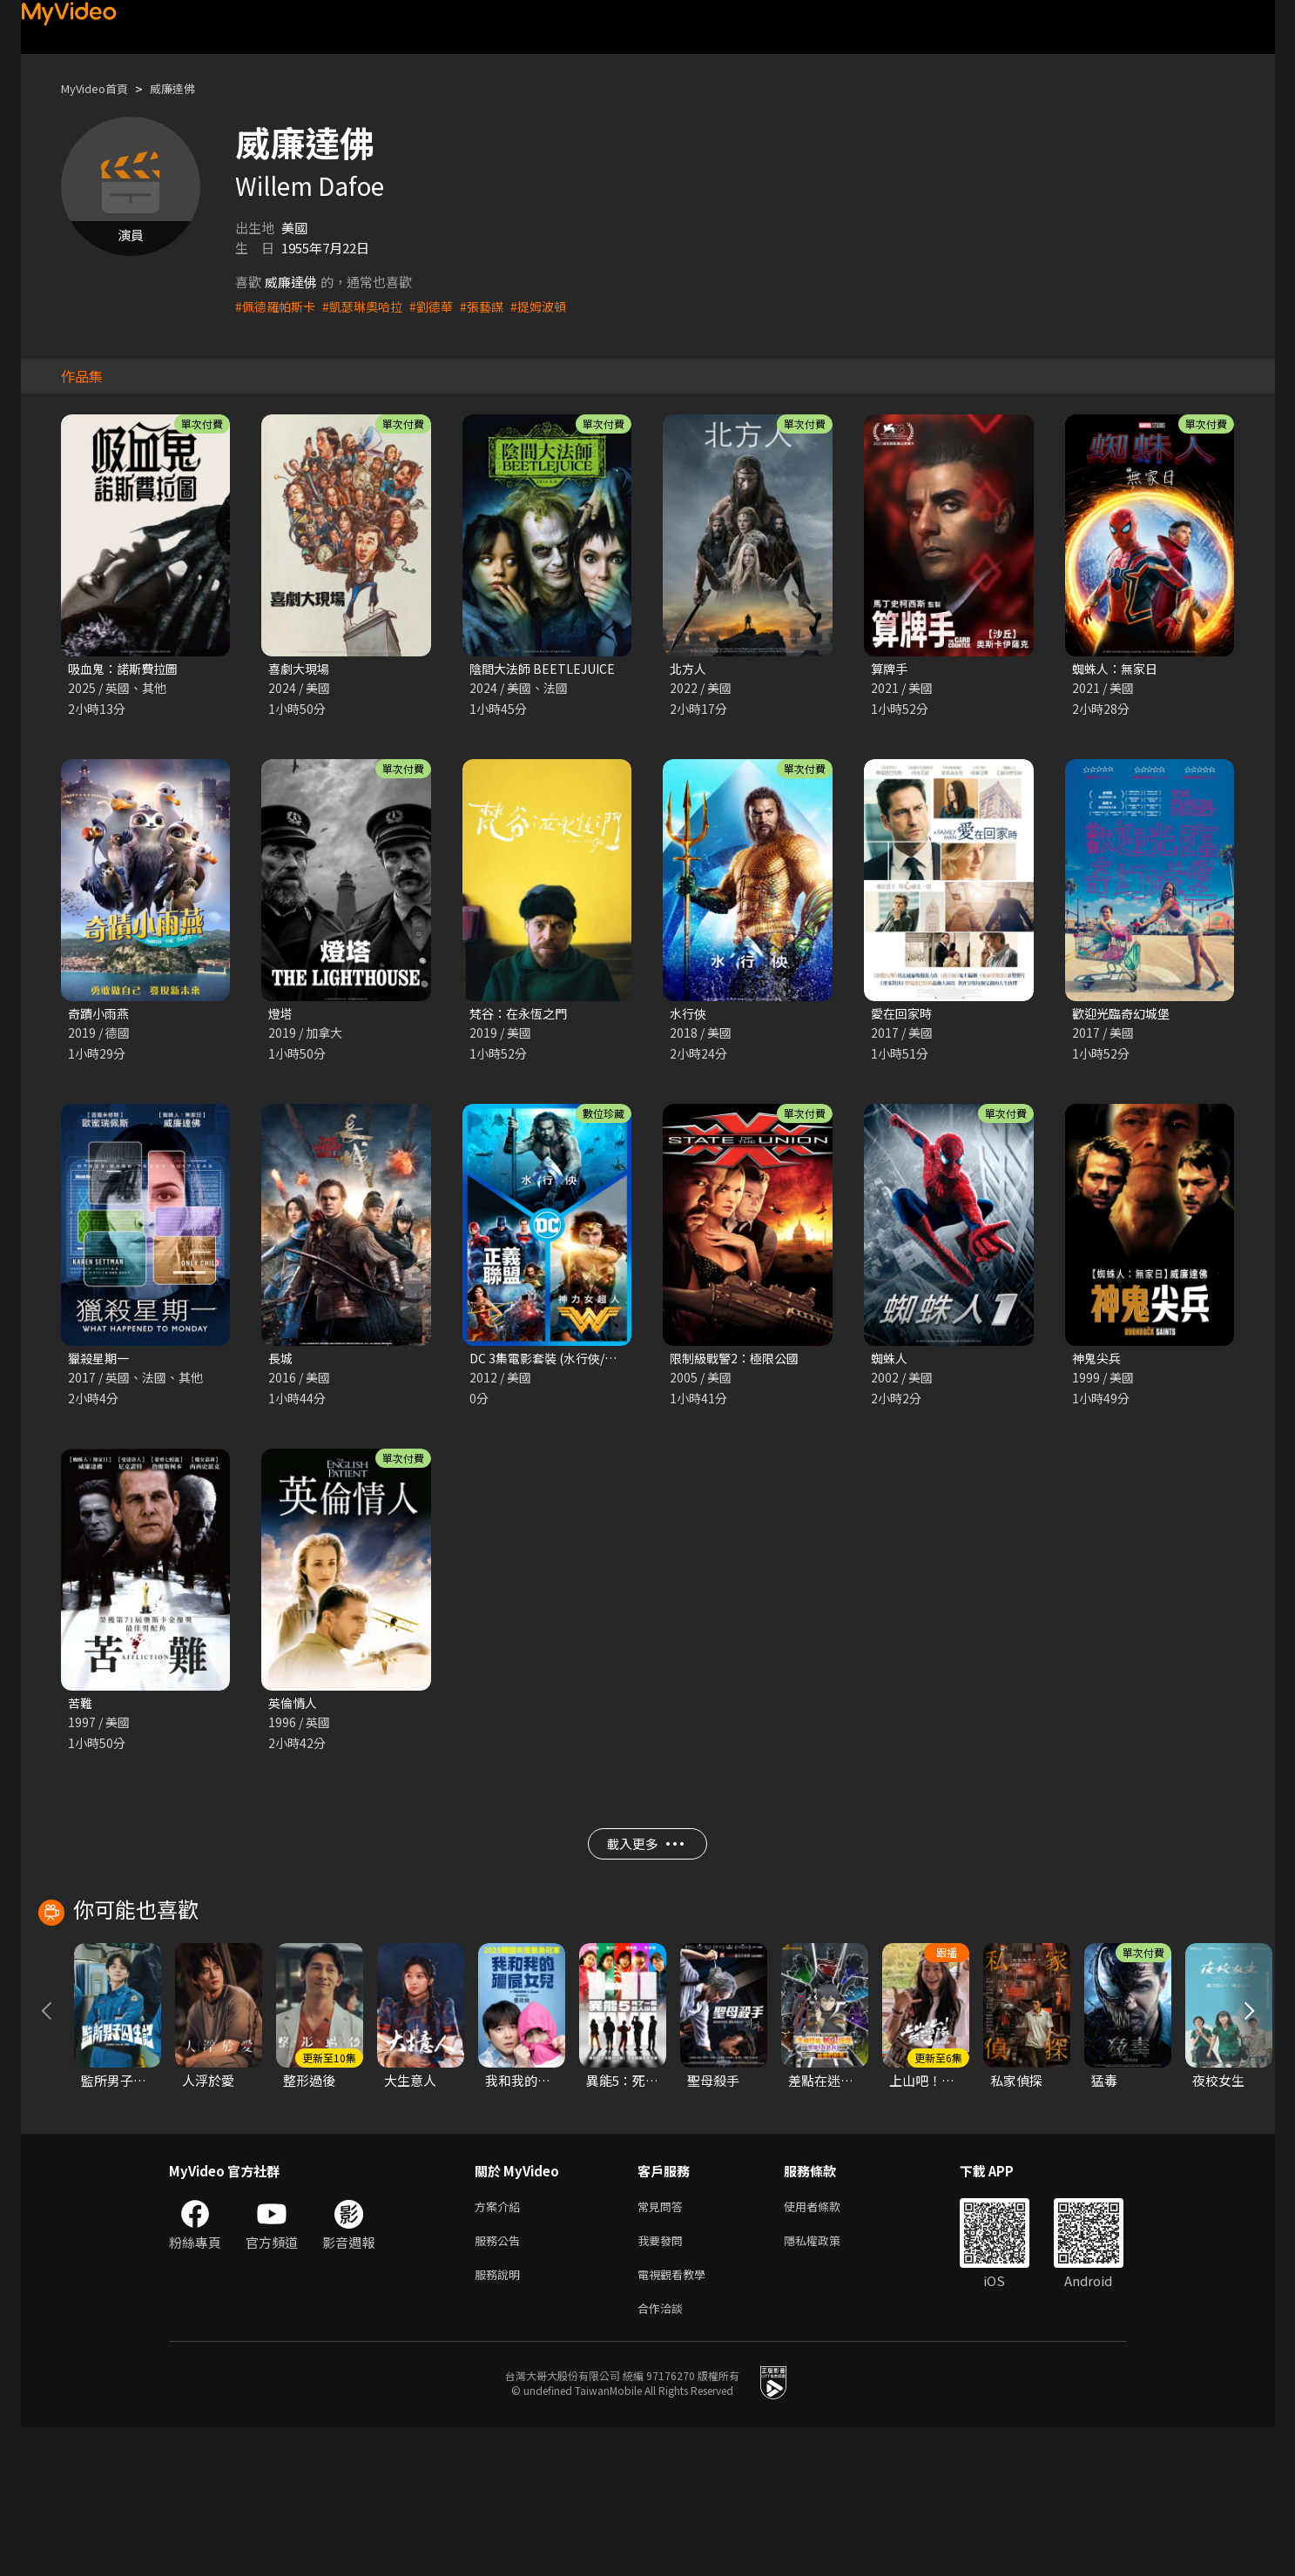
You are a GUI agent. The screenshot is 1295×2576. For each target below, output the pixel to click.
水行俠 (689, 1015)
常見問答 (663, 2346)
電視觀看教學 (676, 2419)
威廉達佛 (188, 88)
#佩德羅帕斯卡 (277, 306)
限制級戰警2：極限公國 (738, 1362)
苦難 (81, 1708)
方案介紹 (501, 2346)
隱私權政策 (827, 2382)
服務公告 (501, 2382)
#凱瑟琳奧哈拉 (370, 306)
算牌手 (890, 669)
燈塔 (281, 1015)
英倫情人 (294, 1708)
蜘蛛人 (890, 1362)
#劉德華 (443, 306)
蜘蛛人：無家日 (1117, 669)
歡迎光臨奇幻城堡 (1124, 1015)
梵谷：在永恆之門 (521, 1015)
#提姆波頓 (555, 306)
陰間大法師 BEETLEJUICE (546, 669)
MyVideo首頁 (100, 88)
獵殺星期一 (100, 1362)
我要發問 (663, 2382)
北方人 (689, 669)
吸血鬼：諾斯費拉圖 (126, 669)
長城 (281, 1362)
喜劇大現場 (301, 669)
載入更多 (645, 1855)
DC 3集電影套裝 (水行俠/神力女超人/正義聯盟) (605, 1362)
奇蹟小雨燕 (100, 1015)
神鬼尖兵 (1098, 1362)
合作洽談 (663, 2455)
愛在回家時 (903, 1015)
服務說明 (501, 2419)
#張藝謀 (496, 306)
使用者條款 (827, 2346)
